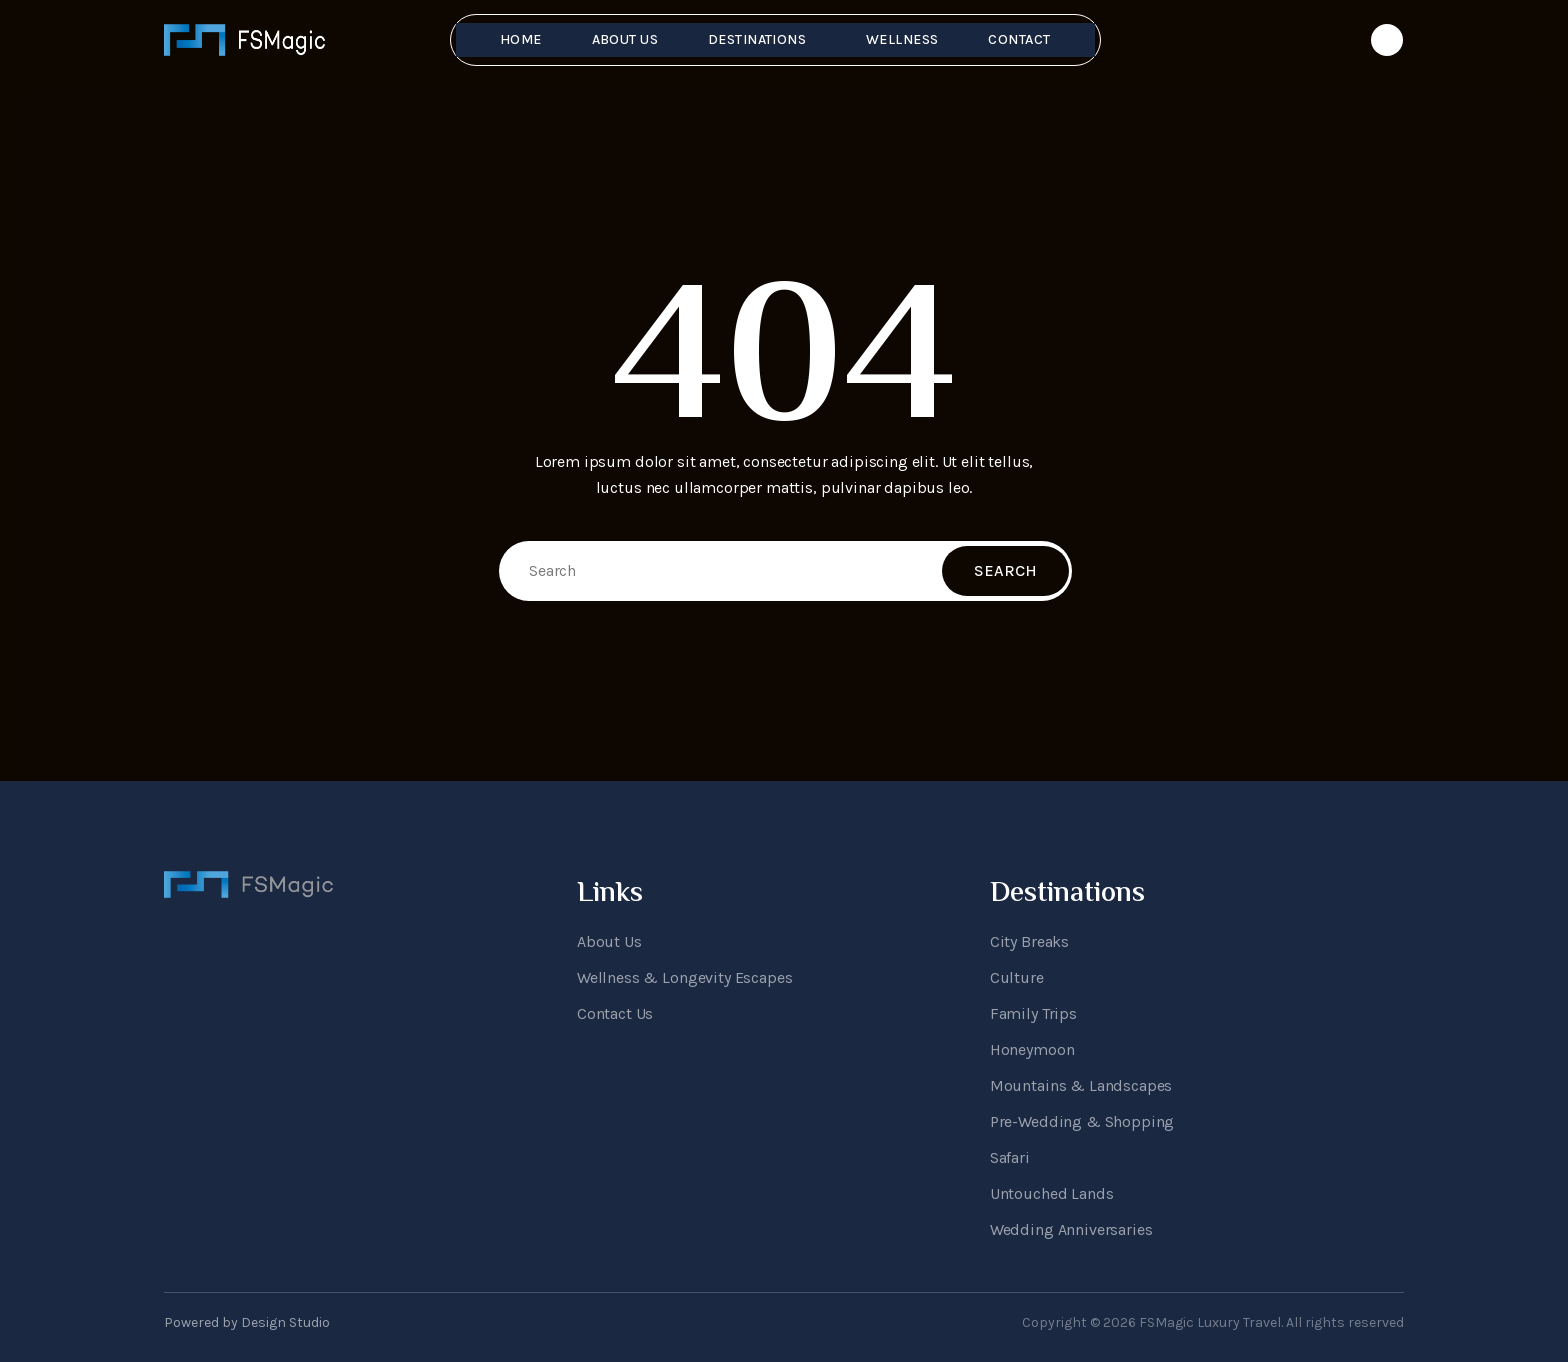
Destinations (757, 39)
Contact (1019, 39)
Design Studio (285, 1322)
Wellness (902, 39)
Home (521, 39)
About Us (625, 39)
